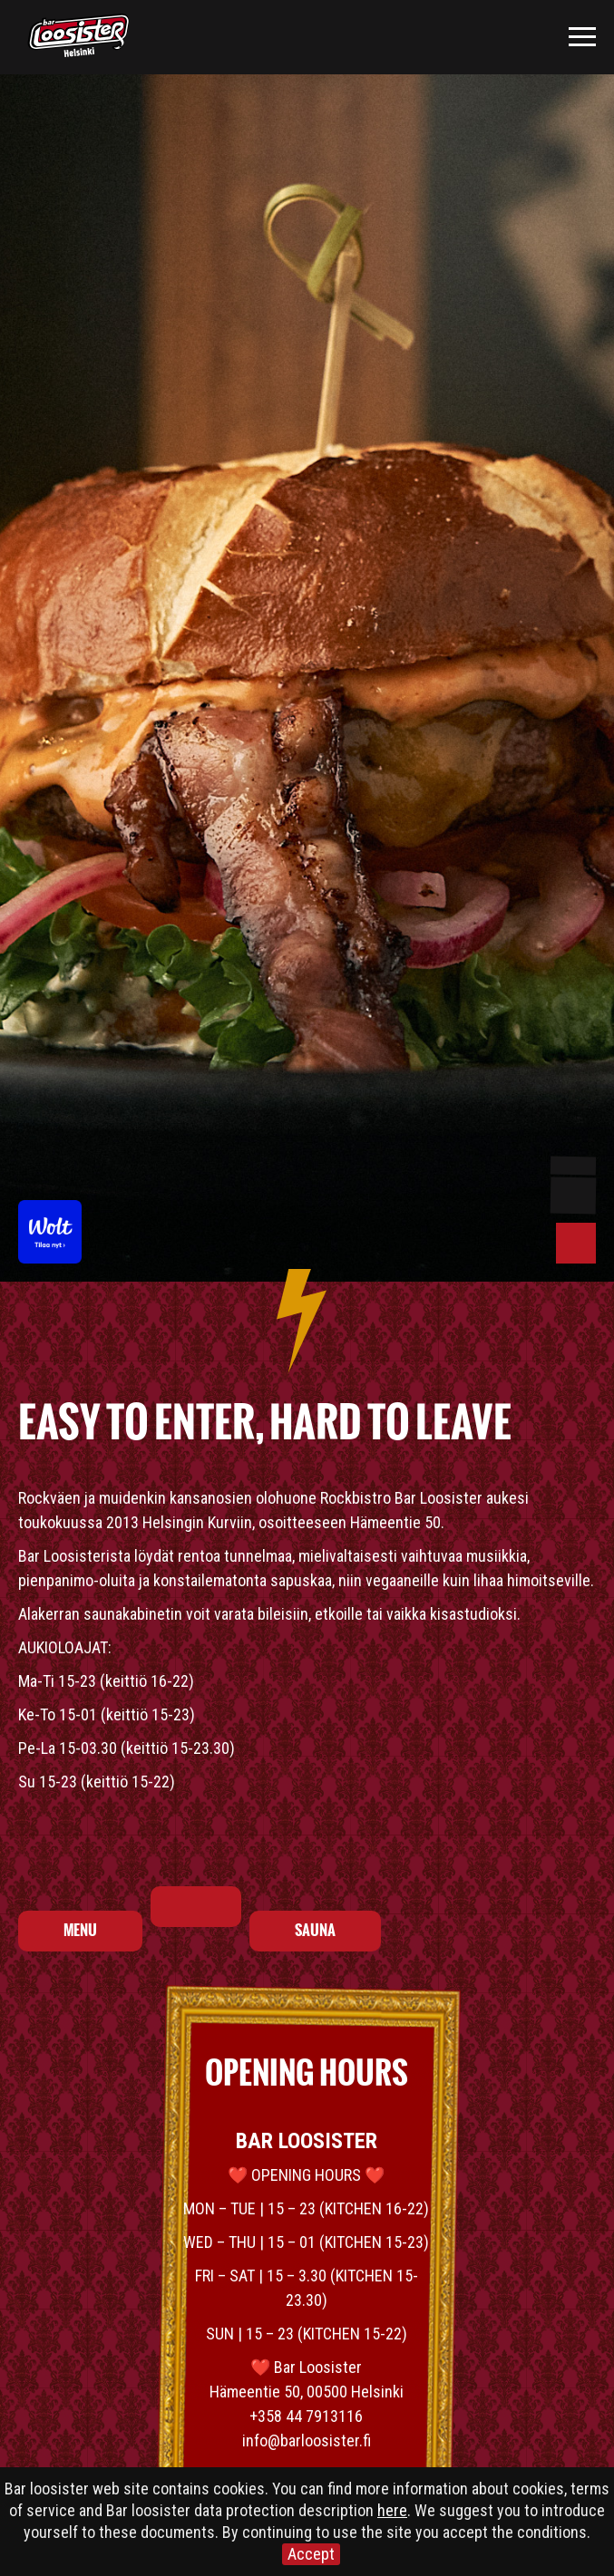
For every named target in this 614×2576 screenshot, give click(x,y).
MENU (80, 1930)
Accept (311, 2553)
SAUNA (315, 1930)
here (392, 2510)
